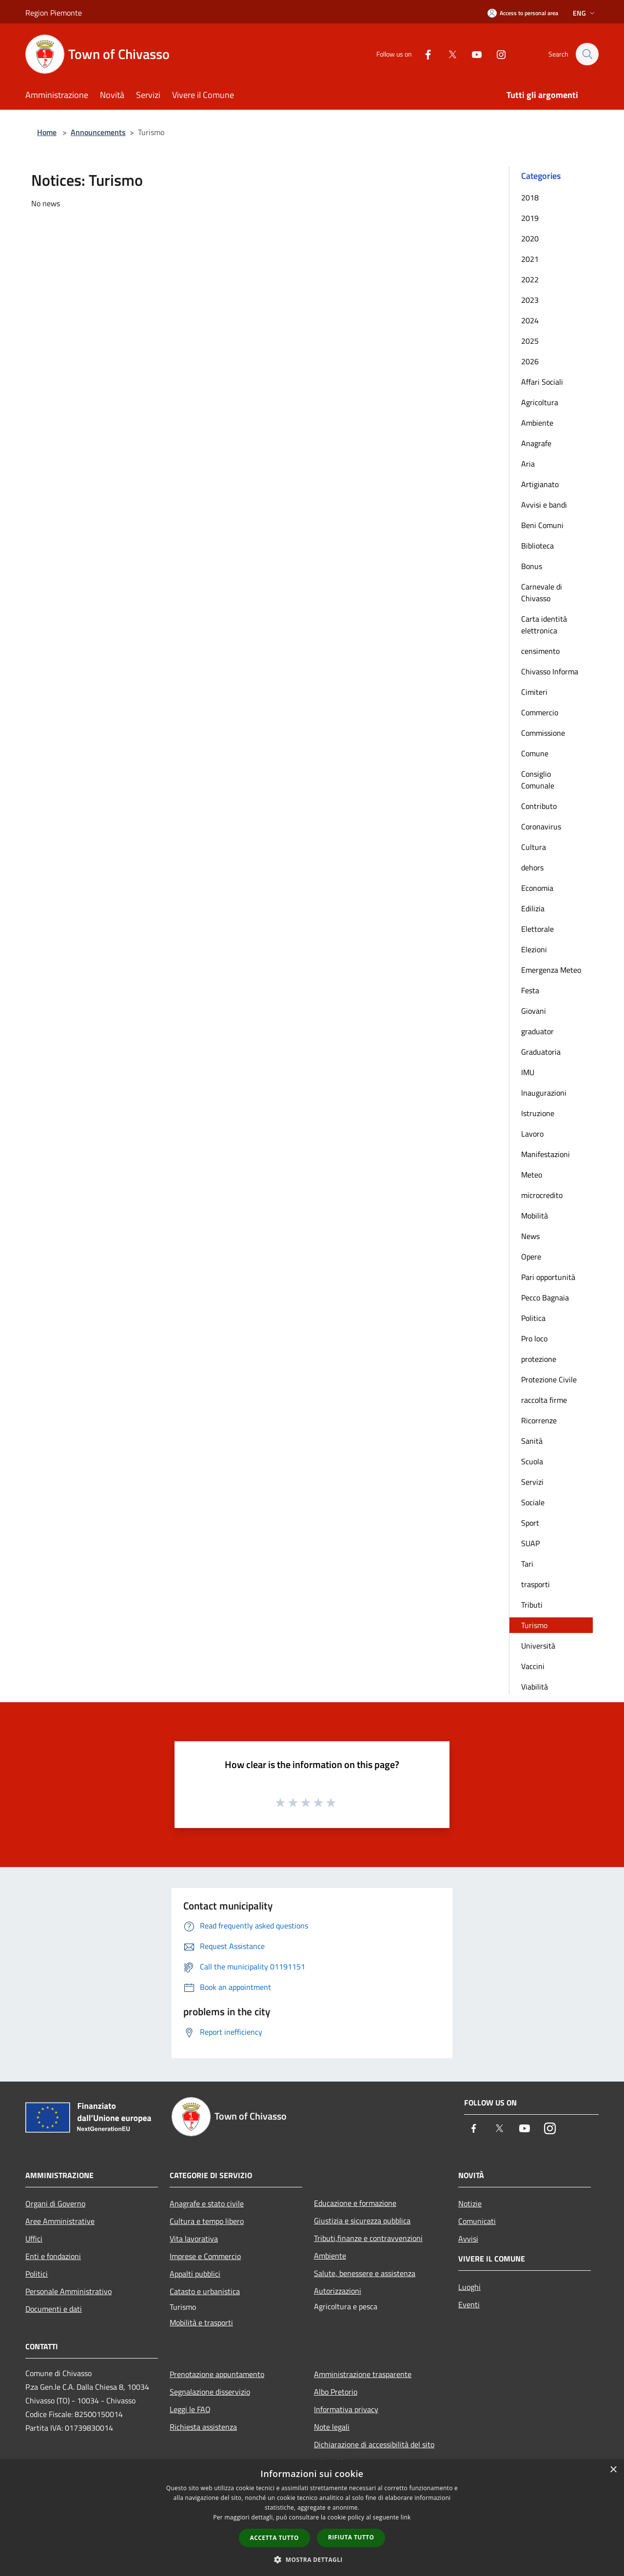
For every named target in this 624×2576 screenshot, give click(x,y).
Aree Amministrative (60, 2221)
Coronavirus (541, 826)
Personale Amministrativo (68, 2291)
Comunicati (477, 2221)
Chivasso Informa (549, 671)
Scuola (532, 1461)
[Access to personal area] (523, 12)
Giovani (533, 1011)
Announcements (98, 132)
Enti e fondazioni (53, 2256)
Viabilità (534, 1686)
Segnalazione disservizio (210, 2392)
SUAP (530, 1543)
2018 (530, 197)
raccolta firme (544, 1400)
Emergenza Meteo (551, 970)
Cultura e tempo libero (207, 2221)
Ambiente (537, 423)
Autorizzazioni (337, 2291)
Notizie (470, 2203)
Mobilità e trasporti (201, 2322)
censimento (540, 651)
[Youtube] (472, 53)
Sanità (532, 1441)
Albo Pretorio (335, 2392)
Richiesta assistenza (203, 2427)
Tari (527, 1564)
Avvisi (468, 2238)
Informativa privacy (346, 2409)
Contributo (539, 806)
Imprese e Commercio (205, 2256)
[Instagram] (496, 53)
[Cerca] (587, 54)
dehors (532, 867)
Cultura (533, 847)
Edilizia (533, 908)
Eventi (469, 2304)
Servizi (532, 1482)
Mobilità (534, 1215)
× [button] (613, 2470)
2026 (530, 361)
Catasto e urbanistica (205, 2291)
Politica (533, 1318)
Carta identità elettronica (544, 624)
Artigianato (540, 484)
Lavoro (532, 1134)
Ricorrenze (539, 1420)
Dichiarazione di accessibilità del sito (374, 2444)
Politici (36, 2274)
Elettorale (537, 929)
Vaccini (533, 1666)
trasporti (535, 1584)
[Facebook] (423, 53)
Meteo (531, 1174)
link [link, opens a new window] (406, 2517)
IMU (527, 1072)
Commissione (543, 733)
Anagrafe (536, 443)
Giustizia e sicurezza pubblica (362, 2220)
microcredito (542, 1195)
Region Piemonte (53, 13)
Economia (537, 888)
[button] (312, 2559)
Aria (528, 464)
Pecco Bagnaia (545, 1297)
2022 (530, 279)
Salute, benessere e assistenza (364, 2273)
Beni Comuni (542, 525)
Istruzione (537, 1113)
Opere (531, 1256)
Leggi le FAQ (190, 2409)
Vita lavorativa (194, 2238)
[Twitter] (447, 53)
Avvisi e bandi (544, 505)
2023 (530, 300)
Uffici (33, 2238)
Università (538, 1646)
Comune (534, 753)
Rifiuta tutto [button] (351, 2537)
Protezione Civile (549, 1379)
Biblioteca (537, 545)
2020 (530, 238)
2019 (530, 218)
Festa (530, 990)
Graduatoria (541, 1052)
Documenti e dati (53, 2309)
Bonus (531, 566)
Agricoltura (539, 402)
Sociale (533, 1502)
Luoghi (469, 2287)
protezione (538, 1359)
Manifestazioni (545, 1154)
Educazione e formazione (355, 2203)
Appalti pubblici (195, 2274)
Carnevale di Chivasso (541, 592)
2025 (530, 341)
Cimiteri (534, 692)
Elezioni (534, 949)
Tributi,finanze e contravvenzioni (368, 2238)
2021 (530, 259)
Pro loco (534, 1338)
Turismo (534, 1625)
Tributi (532, 1605)
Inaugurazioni (543, 1093)
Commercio (539, 712)
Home (47, 132)
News (530, 1236)
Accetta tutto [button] (274, 2538)
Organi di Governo (55, 2203)
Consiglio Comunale (537, 779)
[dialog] (312, 2517)
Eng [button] (585, 13)
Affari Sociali (542, 382)
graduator (537, 1031)
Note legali (332, 2427)
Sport (530, 1523)
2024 (530, 320)
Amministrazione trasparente (362, 2374)
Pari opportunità (548, 1277)
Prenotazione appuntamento (217, 2374)
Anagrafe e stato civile (207, 2203)
